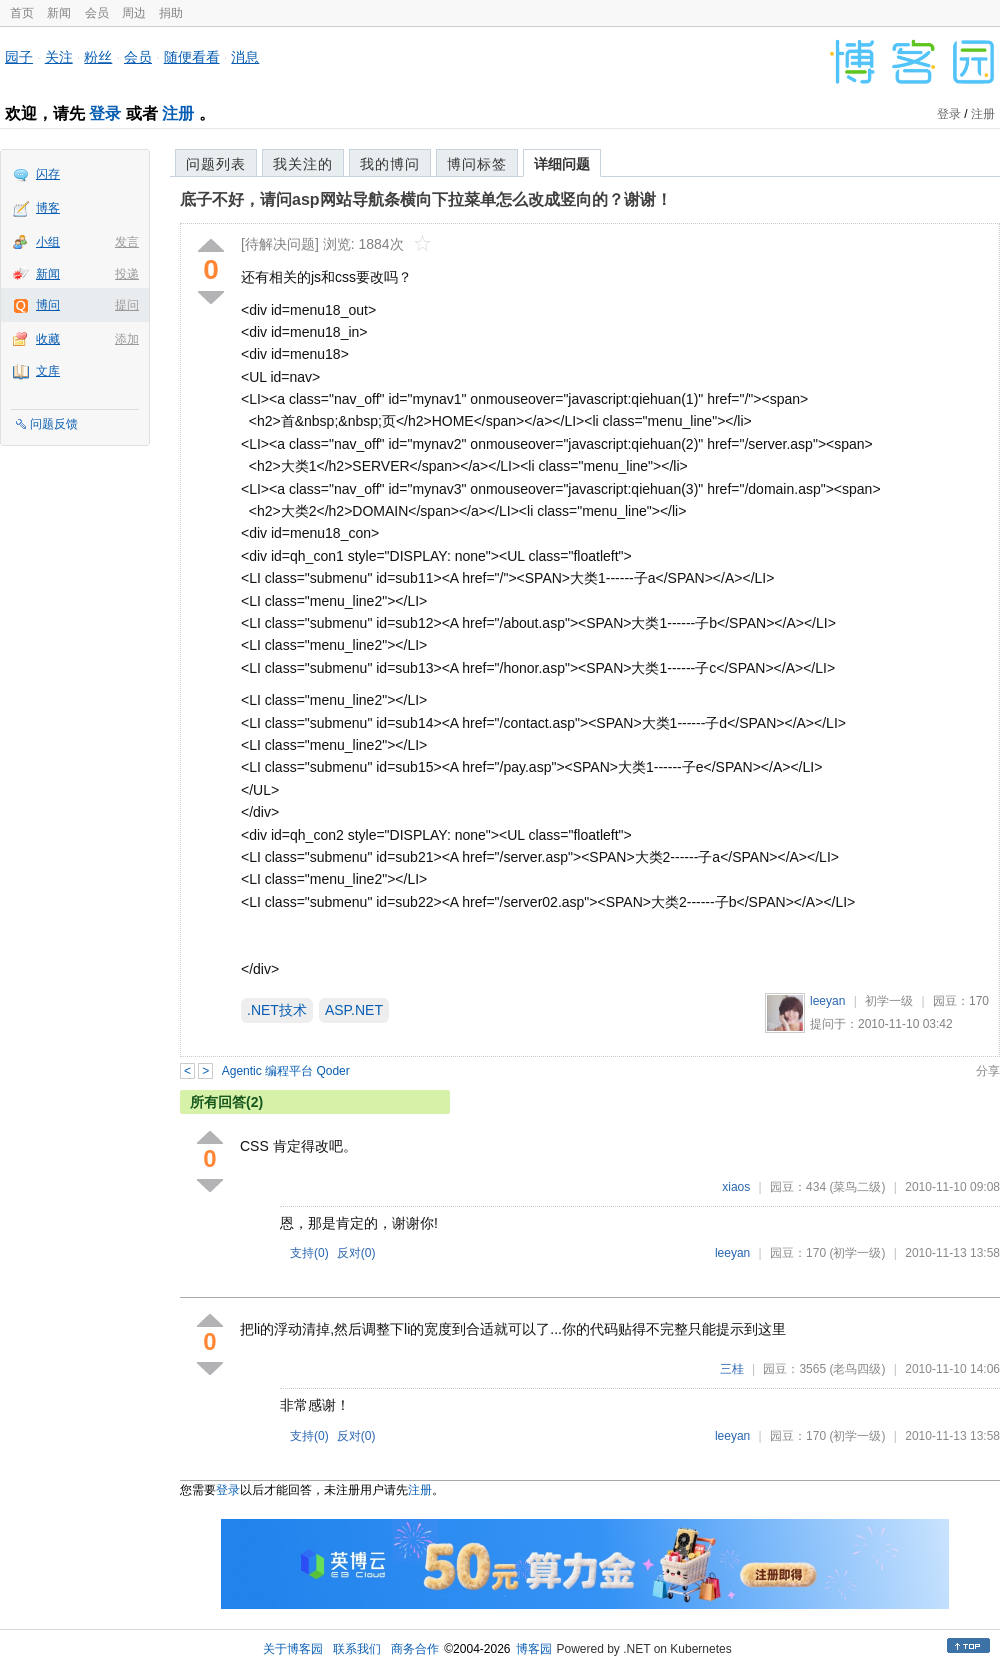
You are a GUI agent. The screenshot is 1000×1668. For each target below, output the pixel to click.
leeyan (827, 1001)
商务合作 (415, 1649)
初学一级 (889, 1001)
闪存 (48, 174)
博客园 (534, 1649)
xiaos (736, 1187)
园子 (19, 57)
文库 (48, 371)
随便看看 (192, 57)
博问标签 (477, 164)
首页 (22, 13)
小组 (48, 242)
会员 (97, 13)
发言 (127, 242)
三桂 (732, 1369)
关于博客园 (293, 1649)
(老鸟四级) (857, 1369)
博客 (48, 208)
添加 (127, 339)
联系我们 (357, 1649)
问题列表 (216, 164)
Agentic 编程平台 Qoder (286, 1071)
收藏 (48, 339)
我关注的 (303, 164)
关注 (59, 57)
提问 (127, 305)
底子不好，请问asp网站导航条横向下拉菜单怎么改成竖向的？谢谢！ (426, 199)
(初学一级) (857, 1253)
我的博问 (390, 164)
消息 (245, 57)
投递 (127, 274)
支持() (309, 1253)
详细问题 (562, 164)
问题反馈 (54, 424)
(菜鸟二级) (857, 1187)
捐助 (171, 13)
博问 (48, 305)
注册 (178, 113)
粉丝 (98, 57)
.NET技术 (277, 1010)
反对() (356, 1253)
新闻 (59, 13)
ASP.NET (354, 1010)
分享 (988, 1071)
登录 (105, 113)
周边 (134, 13)
